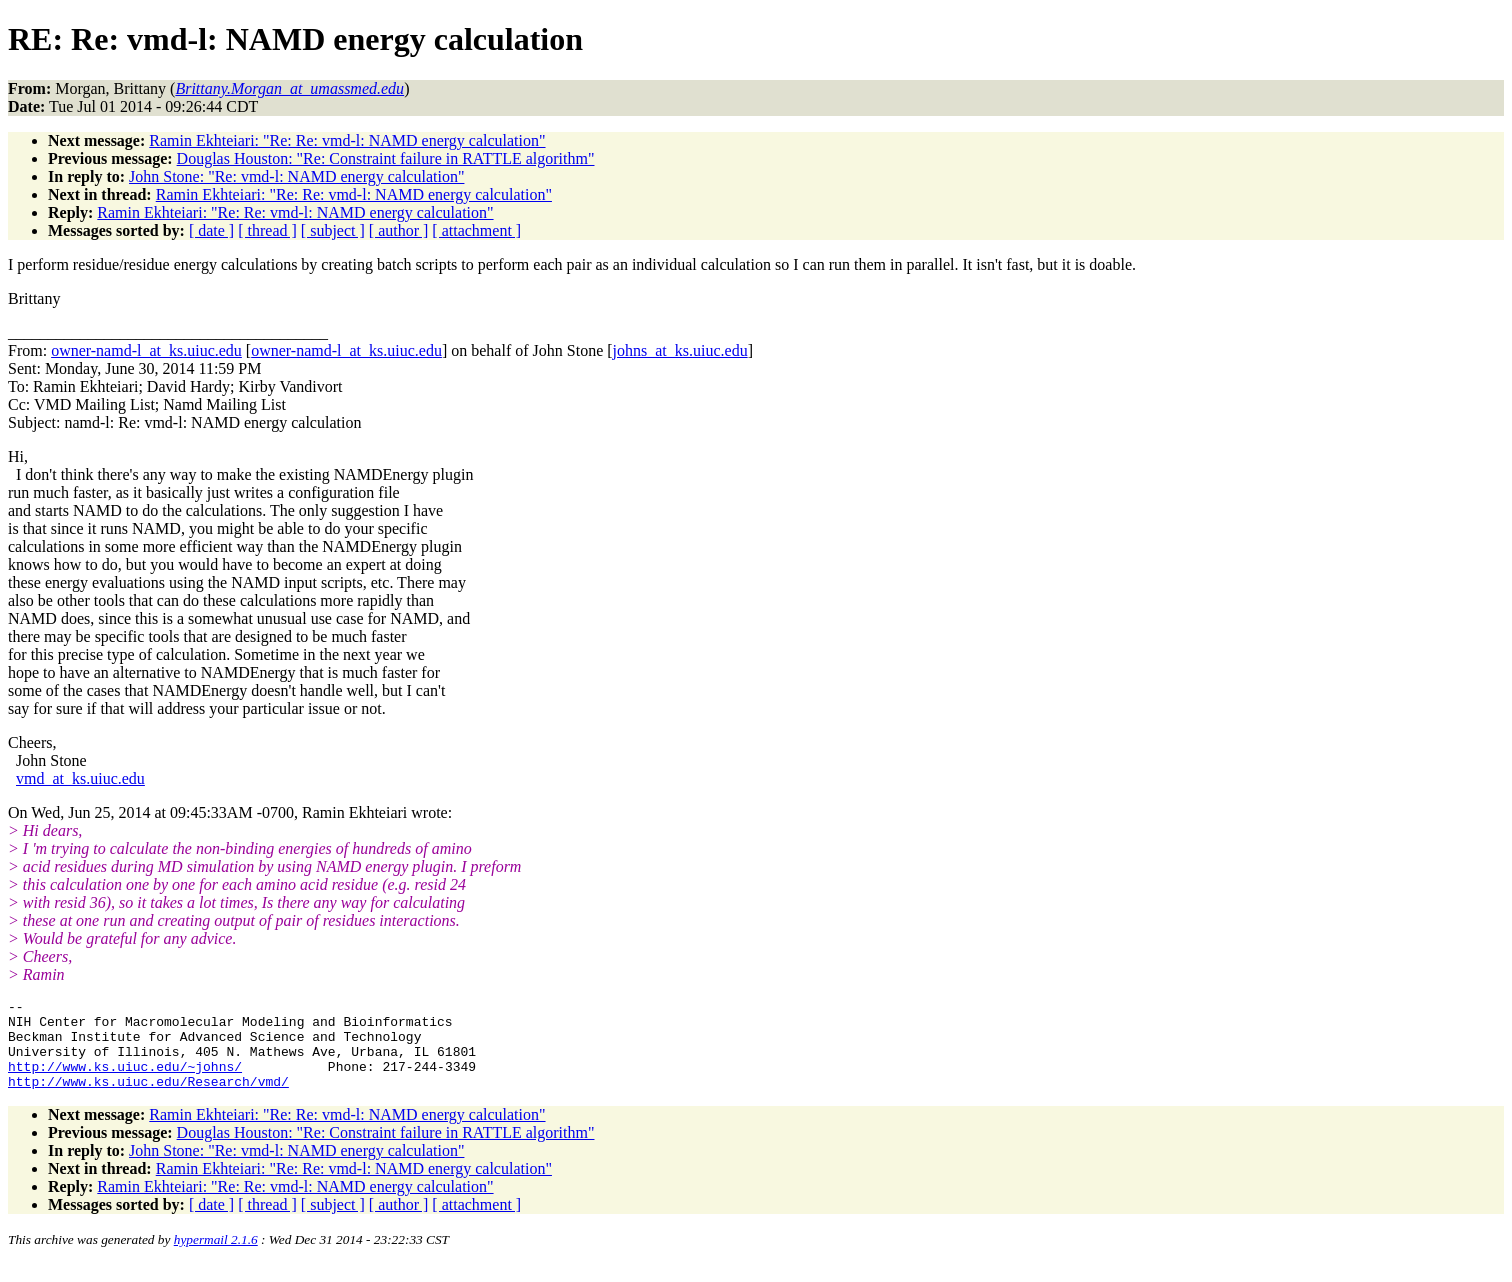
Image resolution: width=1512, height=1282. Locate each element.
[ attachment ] (476, 230)
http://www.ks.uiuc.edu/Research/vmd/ (148, 1099)
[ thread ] (267, 230)
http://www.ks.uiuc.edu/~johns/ (125, 1081)
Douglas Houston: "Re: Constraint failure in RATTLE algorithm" (386, 158)
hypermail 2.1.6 (216, 1257)
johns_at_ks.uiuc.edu (680, 350)
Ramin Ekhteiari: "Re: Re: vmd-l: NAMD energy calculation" (347, 140)
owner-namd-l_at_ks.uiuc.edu (146, 350)
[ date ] (211, 230)
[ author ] (399, 230)
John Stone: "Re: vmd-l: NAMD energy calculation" (296, 176)
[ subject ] (333, 230)
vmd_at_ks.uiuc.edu (80, 778)
